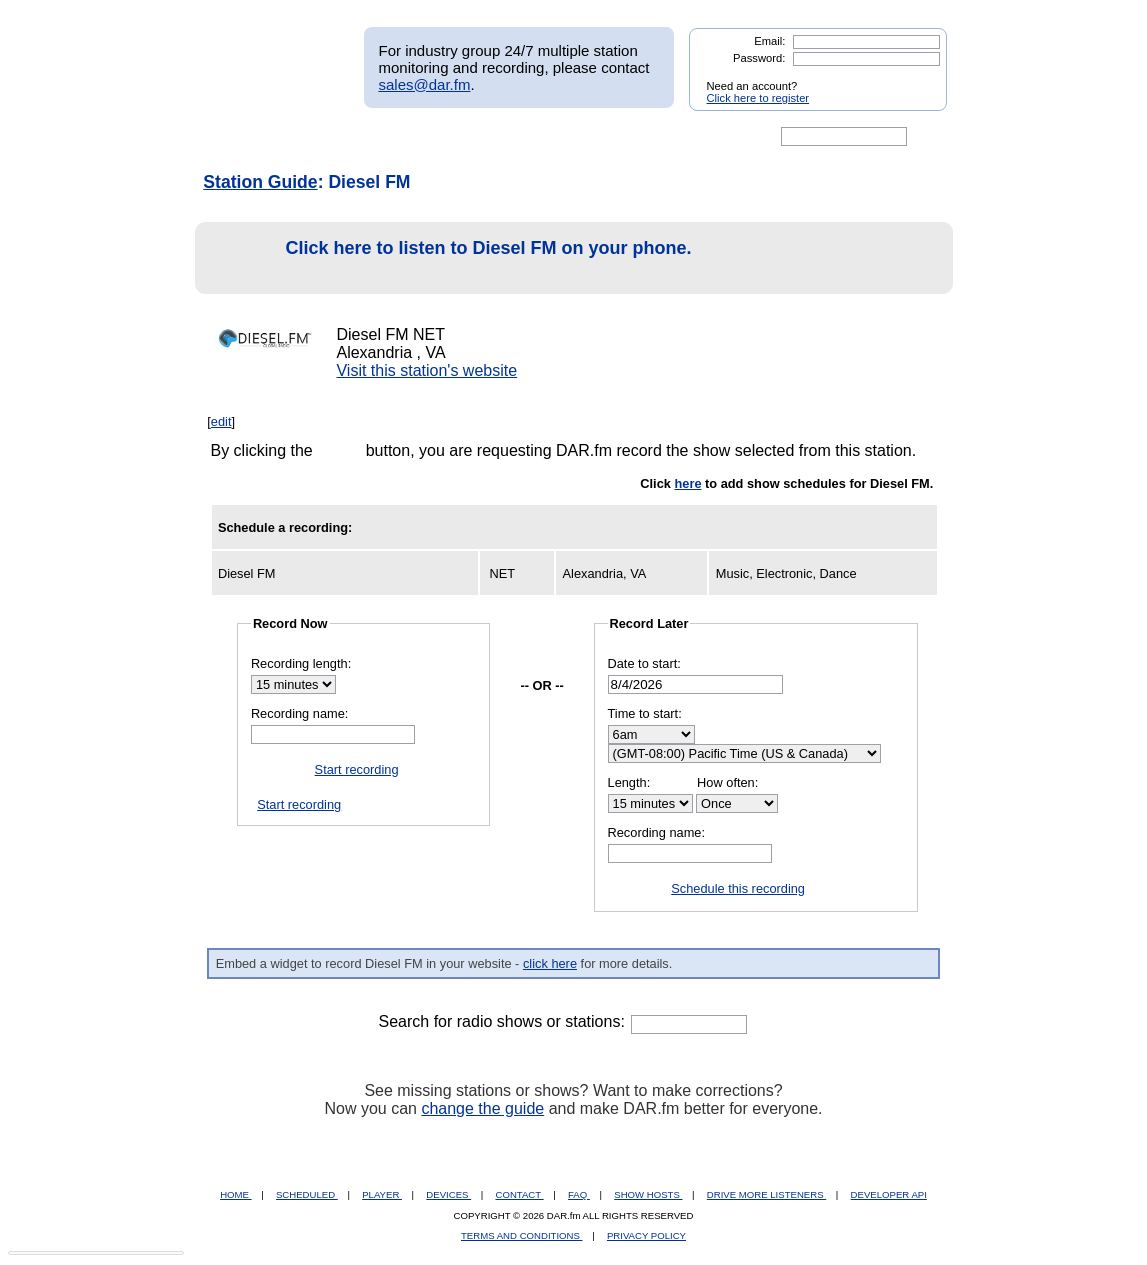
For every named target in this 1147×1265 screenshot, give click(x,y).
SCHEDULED (307, 1194)
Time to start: (645, 713)
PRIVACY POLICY (646, 1235)
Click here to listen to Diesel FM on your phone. (449, 258)
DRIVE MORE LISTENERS (766, 1194)
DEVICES (448, 1194)
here (687, 483)
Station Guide (260, 182)
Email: (769, 41)
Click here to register (758, 98)
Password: (759, 58)
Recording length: (301, 663)
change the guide (482, 1108)
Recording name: (299, 713)
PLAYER (382, 1194)
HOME (235, 1194)
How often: (727, 782)
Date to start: (644, 663)
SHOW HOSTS (648, 1194)
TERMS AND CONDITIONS (522, 1235)
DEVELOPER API (889, 1194)
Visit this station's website (426, 370)
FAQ (579, 1194)
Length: (629, 782)
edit (221, 421)
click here (550, 963)
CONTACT (520, 1194)
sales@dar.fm (425, 84)
